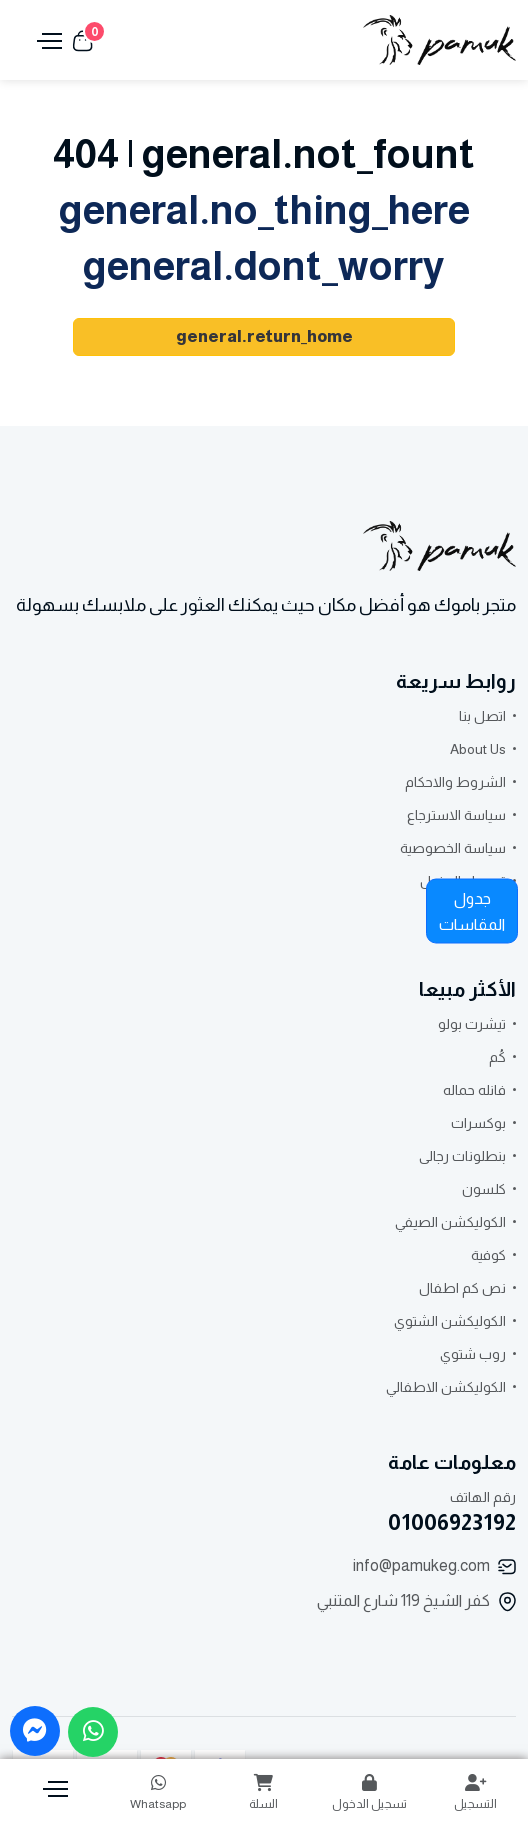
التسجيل (475, 1792)
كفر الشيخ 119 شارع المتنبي (403, 1600)
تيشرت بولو (472, 1024)
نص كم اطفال (462, 1288)
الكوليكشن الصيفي (450, 1222)
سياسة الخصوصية (453, 848)
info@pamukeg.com (421, 1565)
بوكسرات (478, 1123)
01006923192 (452, 1522)
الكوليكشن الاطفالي (446, 1387)
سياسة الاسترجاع (456, 815)
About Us (478, 749)
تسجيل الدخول (370, 1792)
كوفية (488, 1255)
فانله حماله (474, 1090)
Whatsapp (159, 1792)
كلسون (484, 1189)
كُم (497, 1057)
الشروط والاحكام (455, 782)
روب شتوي (473, 1354)
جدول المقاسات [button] (472, 911)
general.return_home (264, 336)
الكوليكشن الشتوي (450, 1321)
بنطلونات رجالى (462, 1156)
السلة (264, 1792)
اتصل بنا (482, 716)
